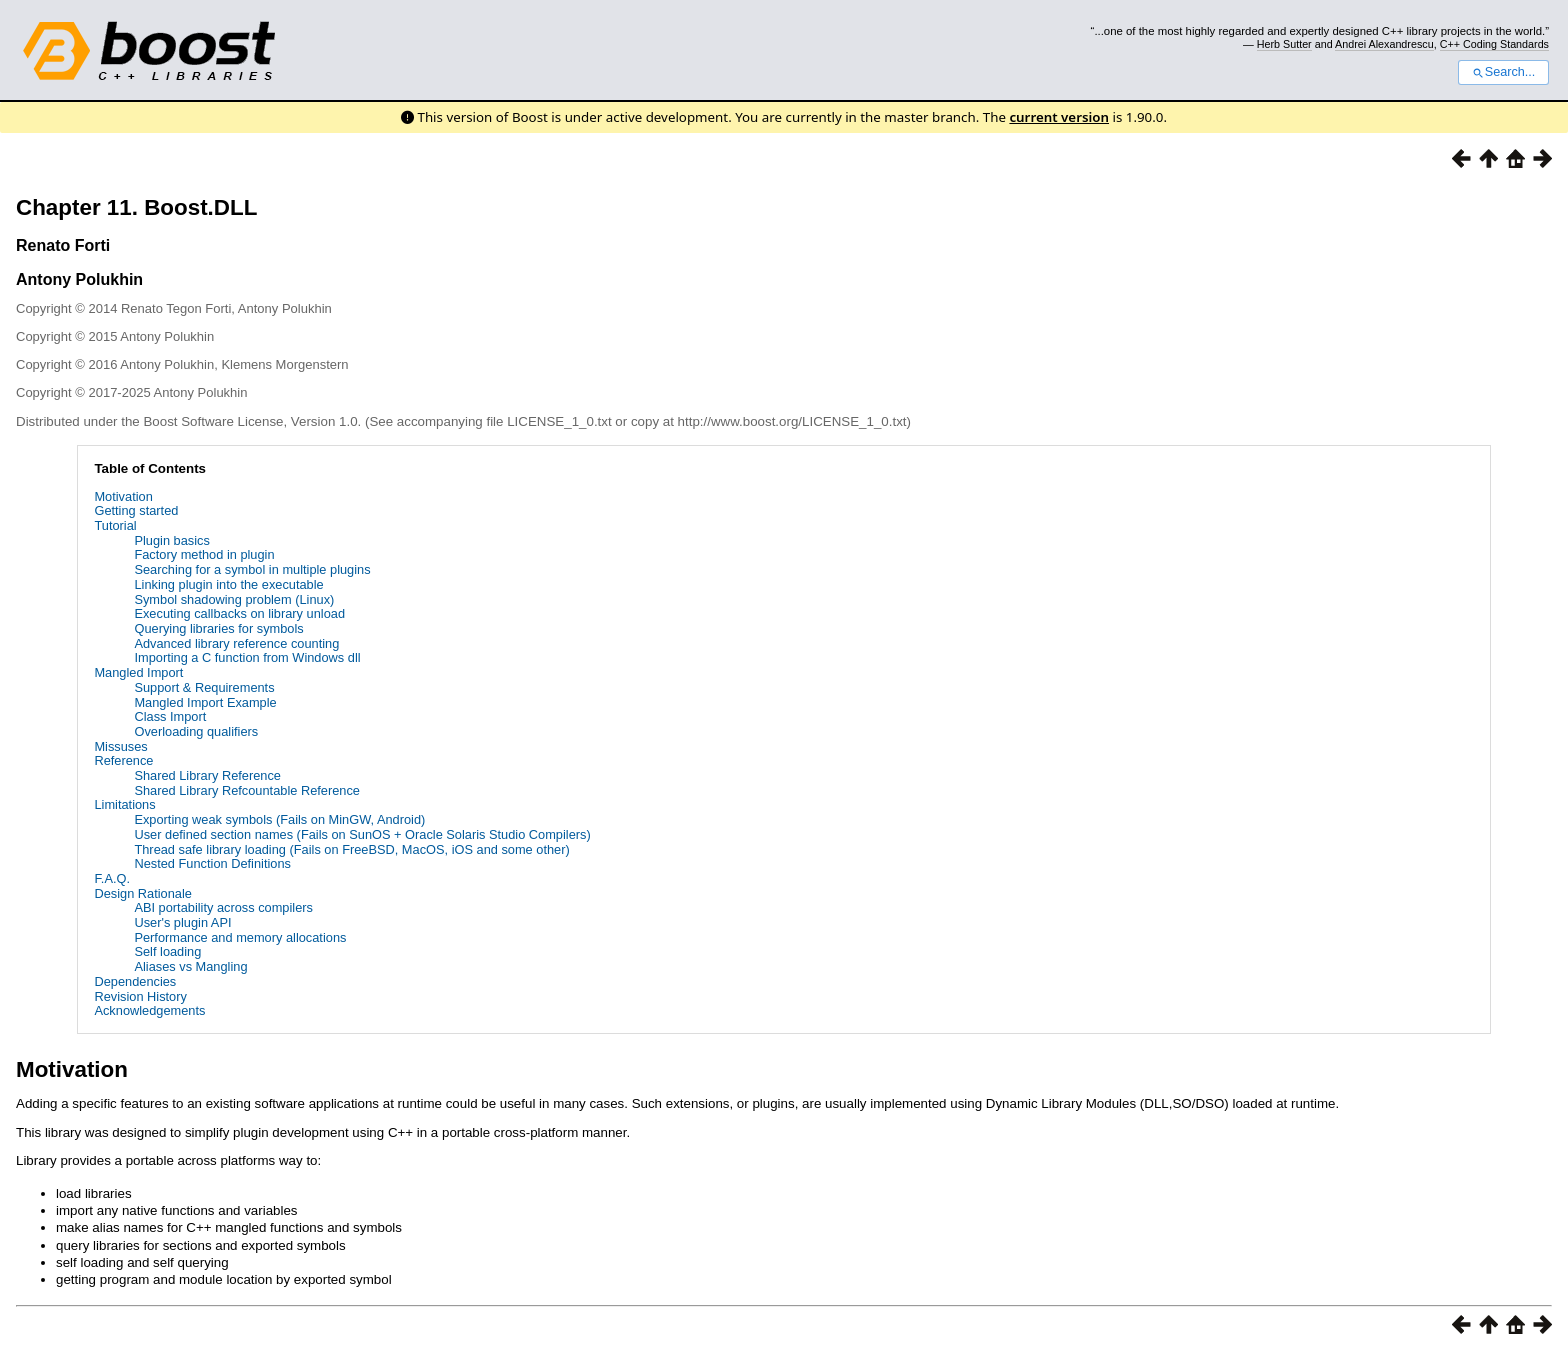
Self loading (167, 951)
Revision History (140, 996)
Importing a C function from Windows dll (247, 657)
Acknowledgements (149, 1010)
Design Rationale (142, 893)
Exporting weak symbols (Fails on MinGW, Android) (279, 819)
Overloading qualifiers (196, 731)
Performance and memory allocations (240, 937)
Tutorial (115, 525)
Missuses (120, 746)
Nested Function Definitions (212, 863)
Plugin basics (171, 540)
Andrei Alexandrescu (1384, 44)
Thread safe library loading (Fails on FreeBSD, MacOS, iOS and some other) (351, 849)
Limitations (124, 804)
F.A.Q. (112, 878)
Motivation (123, 496)
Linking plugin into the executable (228, 584)
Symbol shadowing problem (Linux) (234, 599)
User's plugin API (182, 922)
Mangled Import (138, 672)
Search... (1503, 72)
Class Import (170, 716)
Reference (123, 760)
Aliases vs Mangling (190, 966)
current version (1059, 117)
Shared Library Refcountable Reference (247, 790)
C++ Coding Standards (1494, 44)
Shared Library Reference (207, 775)
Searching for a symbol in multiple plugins (252, 569)
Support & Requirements (204, 687)
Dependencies (135, 981)
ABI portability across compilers (223, 907)
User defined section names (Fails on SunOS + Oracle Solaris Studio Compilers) (362, 834)
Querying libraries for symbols (218, 628)
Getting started (136, 510)
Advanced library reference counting (236, 643)
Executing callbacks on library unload (239, 613)
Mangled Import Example (205, 702)
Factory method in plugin (204, 554)
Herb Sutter (1284, 44)
